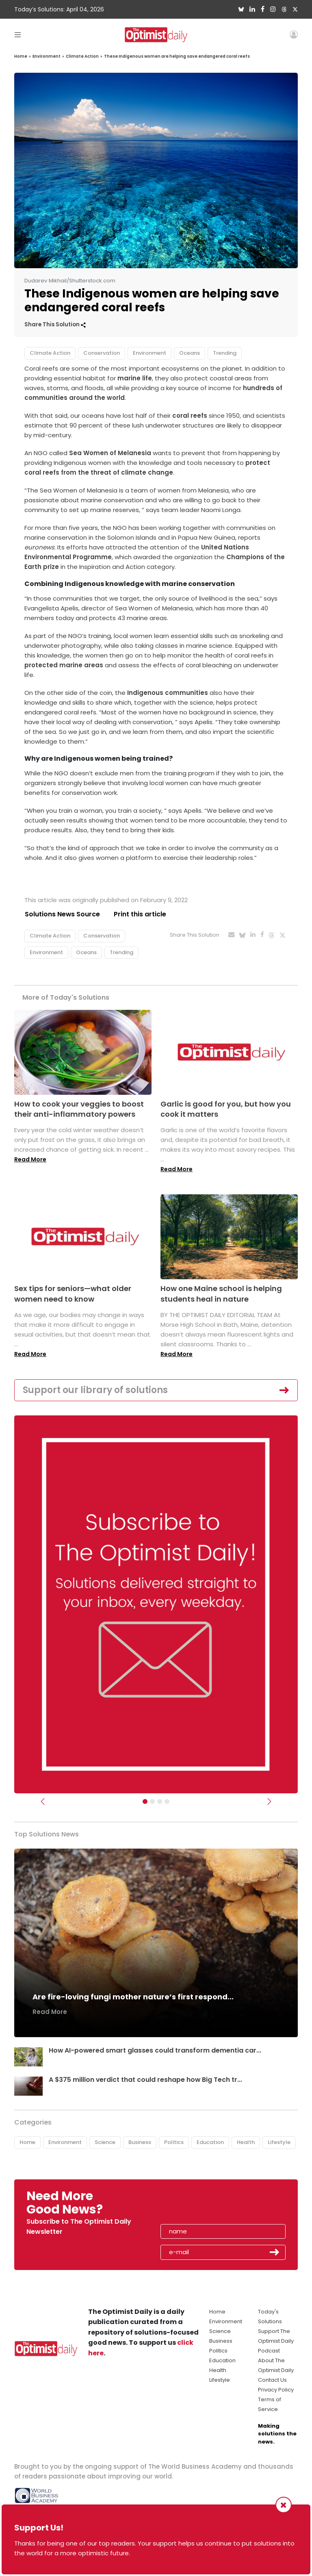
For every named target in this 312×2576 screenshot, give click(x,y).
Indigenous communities (167, 692)
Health (246, 2142)
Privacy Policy (276, 2390)
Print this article (140, 914)
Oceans (189, 353)
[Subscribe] (145, 1801)
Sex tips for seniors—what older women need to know (72, 1294)
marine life (134, 378)
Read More (30, 1159)
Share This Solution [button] (55, 324)
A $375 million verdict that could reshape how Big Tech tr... (146, 2079)
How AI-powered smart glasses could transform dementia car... (155, 2050)
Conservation (101, 353)
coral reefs (189, 415)
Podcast (269, 2351)
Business (139, 2142)
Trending (224, 353)
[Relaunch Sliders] (167, 1801)
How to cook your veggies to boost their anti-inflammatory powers (79, 1109)
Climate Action (82, 56)
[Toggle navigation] (17, 34)
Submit (275, 2252)
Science (105, 2142)
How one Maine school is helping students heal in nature (221, 1294)
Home (20, 56)
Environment (46, 56)
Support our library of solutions (95, 1390)
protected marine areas (63, 665)
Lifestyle (279, 2142)
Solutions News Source (62, 914)
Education (210, 2142)
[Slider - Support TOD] (159, 1801)
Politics (174, 2142)
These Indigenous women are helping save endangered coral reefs (177, 56)
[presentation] (207, 2205)
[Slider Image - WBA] (152, 1801)
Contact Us (272, 2380)
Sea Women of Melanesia (110, 453)
